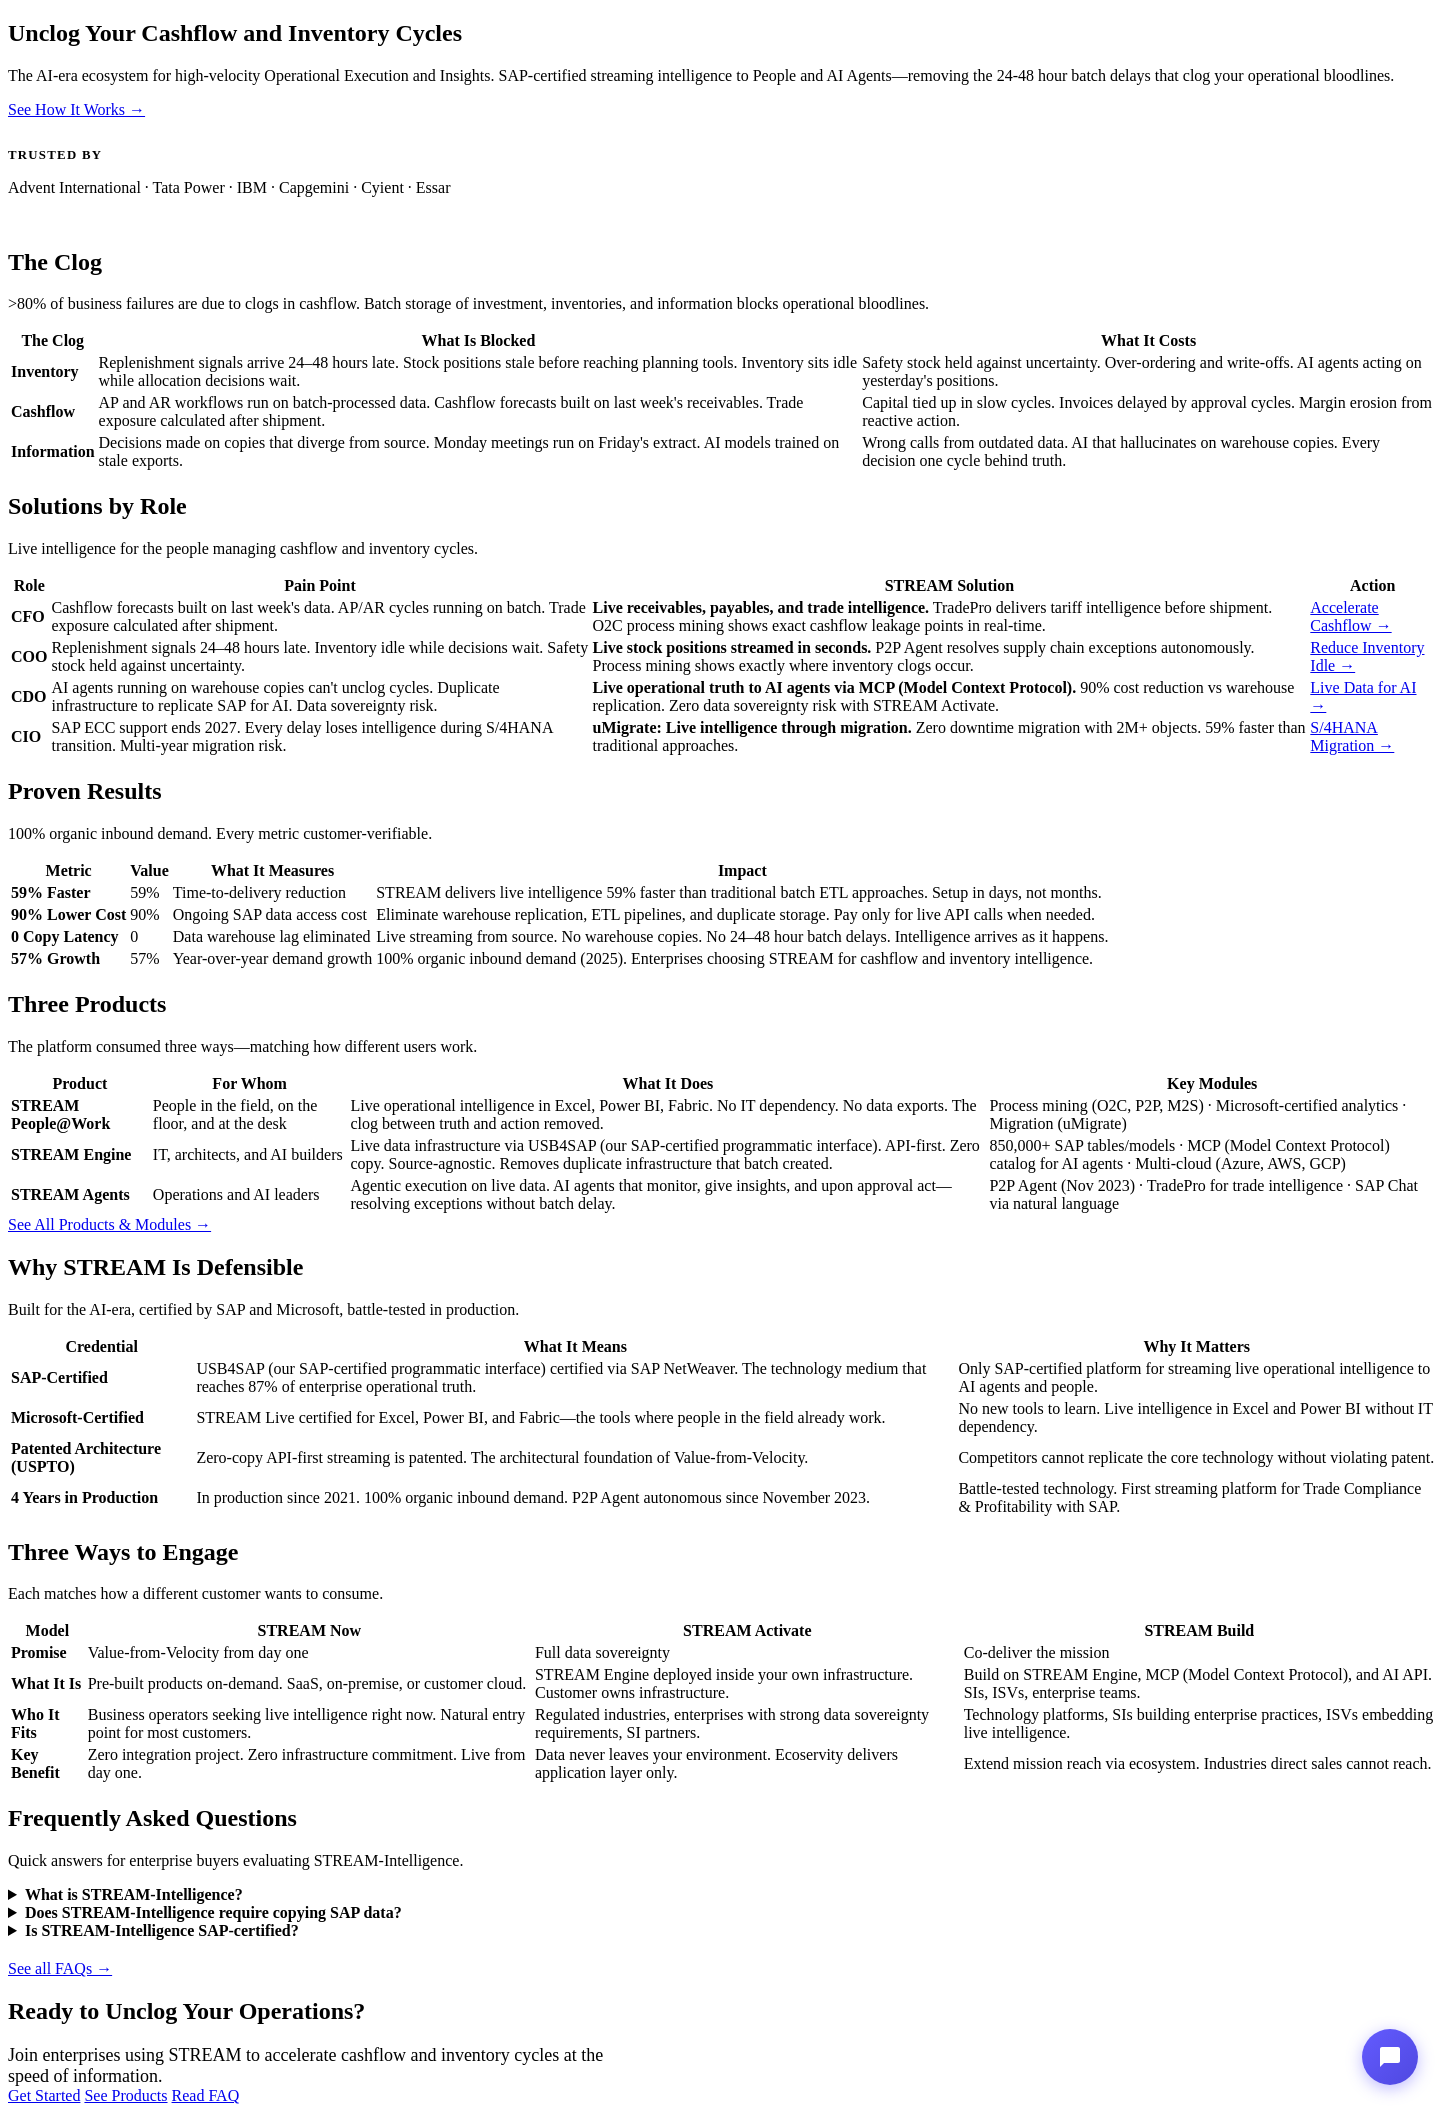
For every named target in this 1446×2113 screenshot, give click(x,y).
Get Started (44, 2095)
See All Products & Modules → (109, 1224)
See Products (125, 2095)
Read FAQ (206, 2095)
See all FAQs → (60, 1968)
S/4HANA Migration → (1352, 736)
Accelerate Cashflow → (1350, 616)
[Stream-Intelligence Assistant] (1390, 2057)
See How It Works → (76, 109)
